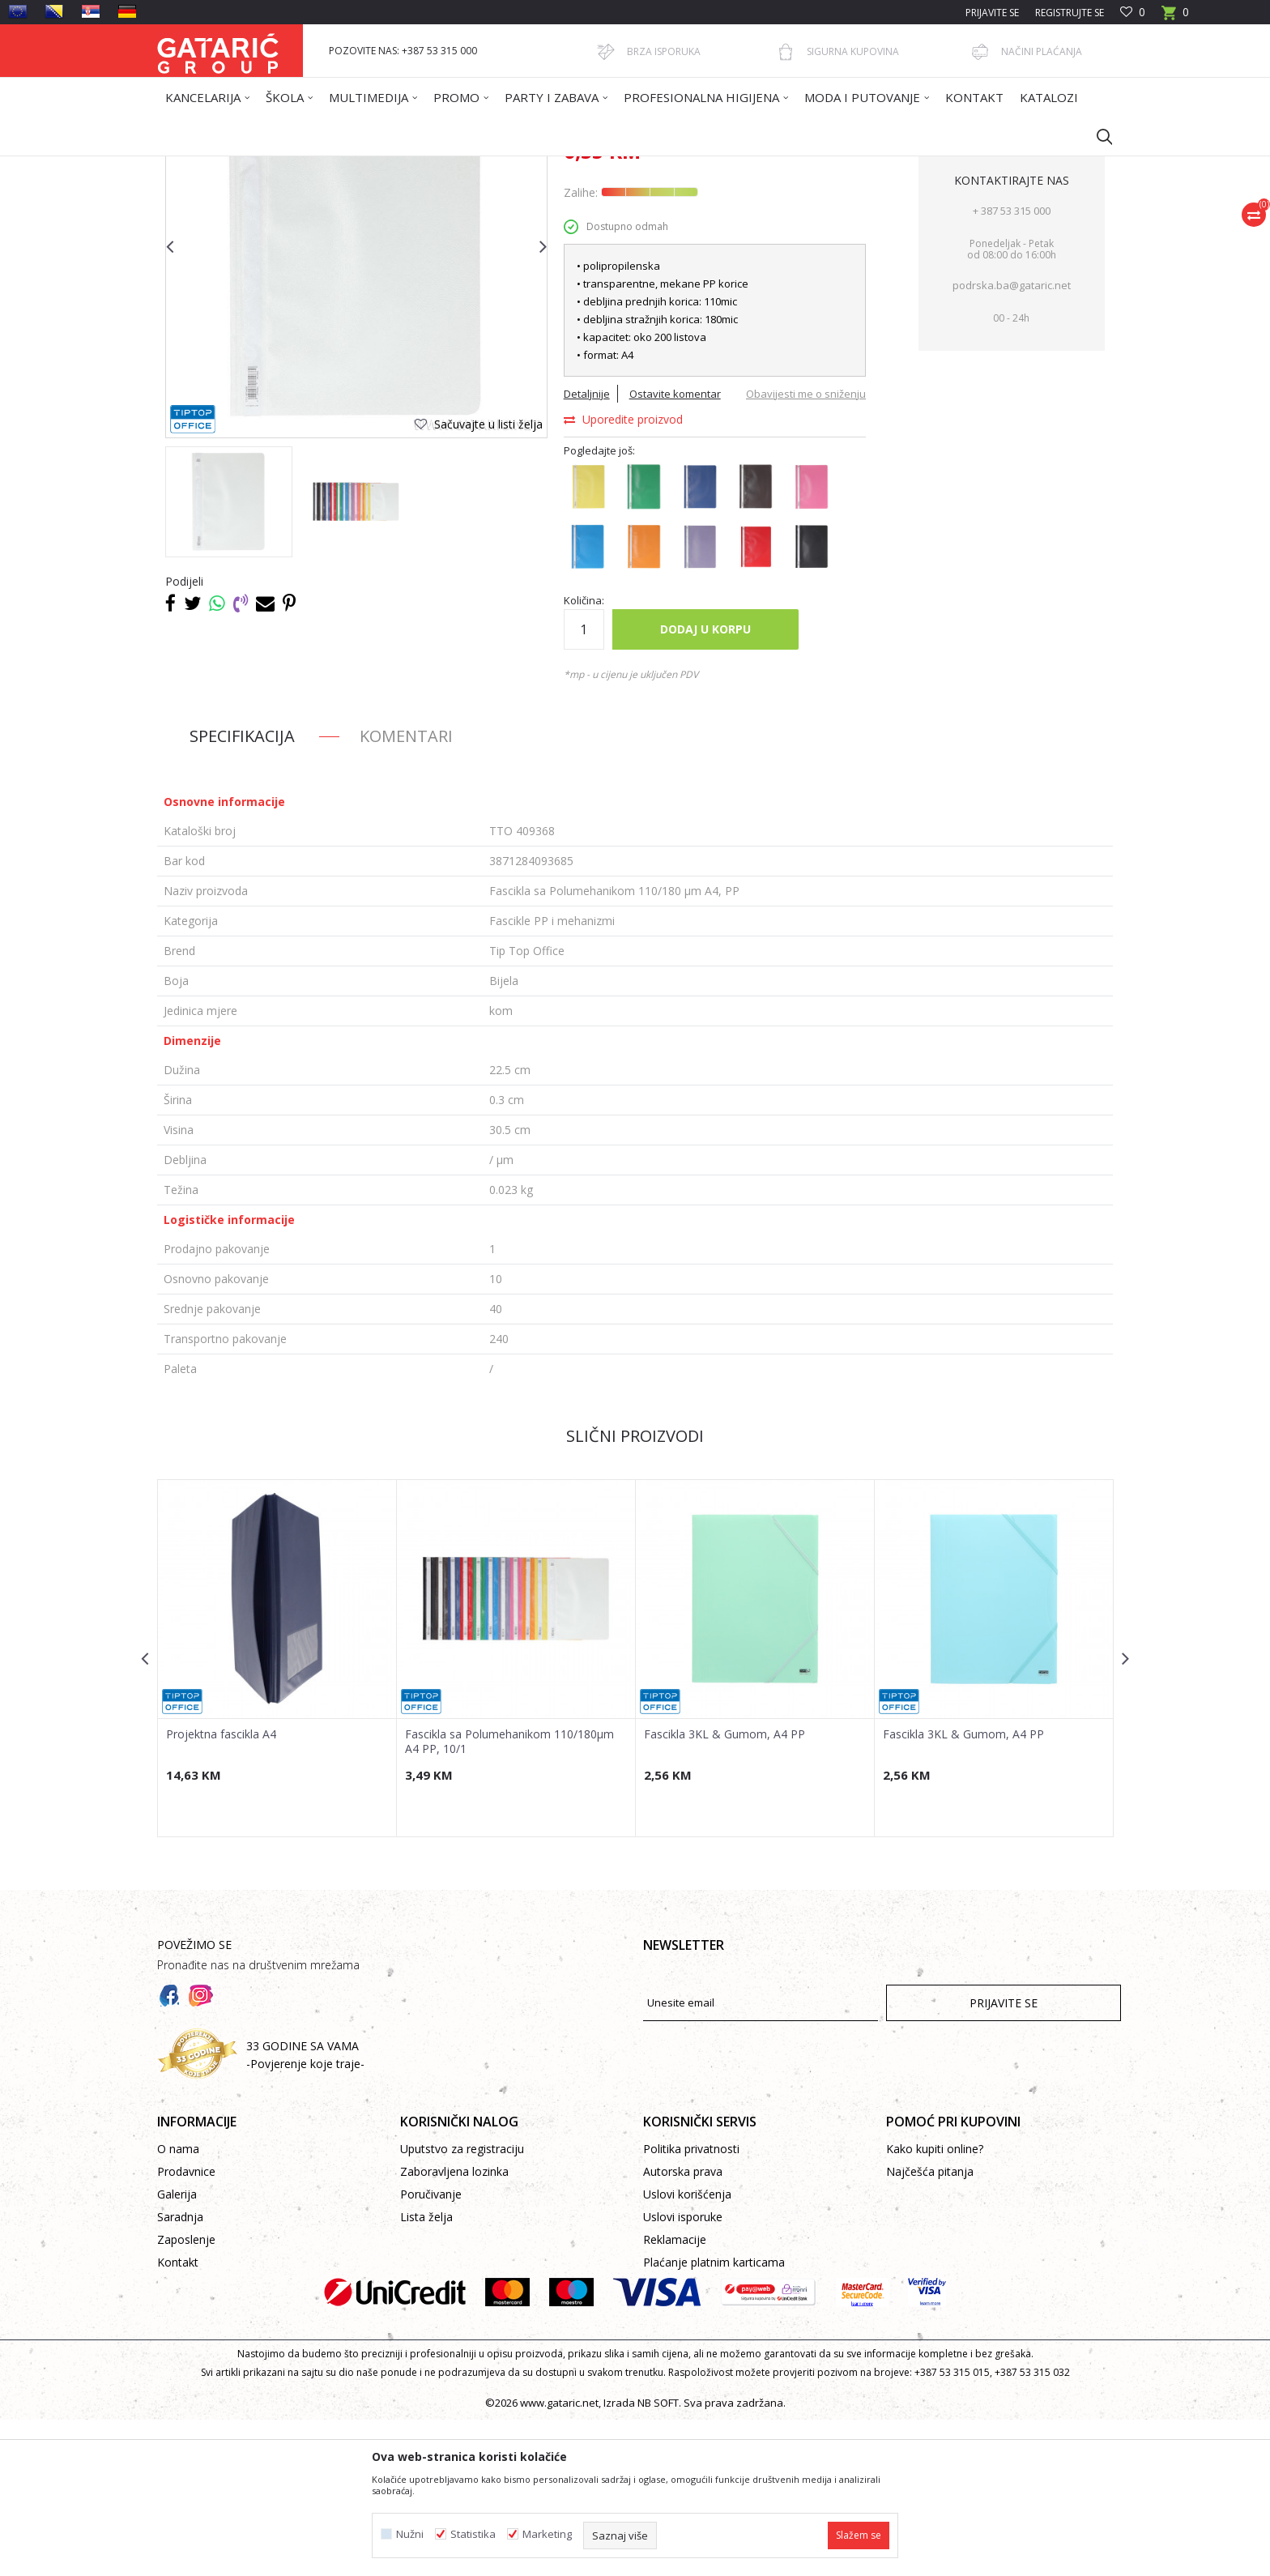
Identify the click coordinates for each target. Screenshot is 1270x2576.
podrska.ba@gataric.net (1011, 441)
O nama (178, 2305)
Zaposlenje (186, 2395)
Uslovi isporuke (682, 2373)
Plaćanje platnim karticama (714, 2418)
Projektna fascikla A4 (221, 1890)
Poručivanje (431, 2350)
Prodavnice (186, 2327)
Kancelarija (375, 166)
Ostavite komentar (675, 550)
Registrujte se (1069, 12)
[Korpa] (1175, 17)
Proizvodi (317, 166)
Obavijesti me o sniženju (806, 550)
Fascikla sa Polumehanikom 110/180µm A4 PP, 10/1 (509, 1898)
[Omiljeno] (1132, 12)
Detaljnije (587, 550)
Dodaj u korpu (705, 785)
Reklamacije (674, 2395)
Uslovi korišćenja (687, 2350)
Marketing (547, 2534)
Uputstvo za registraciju (462, 2305)
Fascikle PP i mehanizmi (532, 166)
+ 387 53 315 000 (1012, 367)
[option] (228, 658)
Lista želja (426, 2373)
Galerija (177, 2350)
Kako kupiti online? (934, 2305)
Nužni (410, 2534)
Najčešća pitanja (930, 2327)
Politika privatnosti (691, 2305)
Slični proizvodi (635, 1592)
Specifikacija (242, 892)
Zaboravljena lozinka (454, 2327)
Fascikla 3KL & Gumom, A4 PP (724, 1890)
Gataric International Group (220, 166)
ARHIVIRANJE (439, 166)
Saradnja (180, 2373)
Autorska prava (682, 2327)
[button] (1096, 136)
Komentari (406, 892)
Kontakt (177, 2418)
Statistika (473, 2534)
